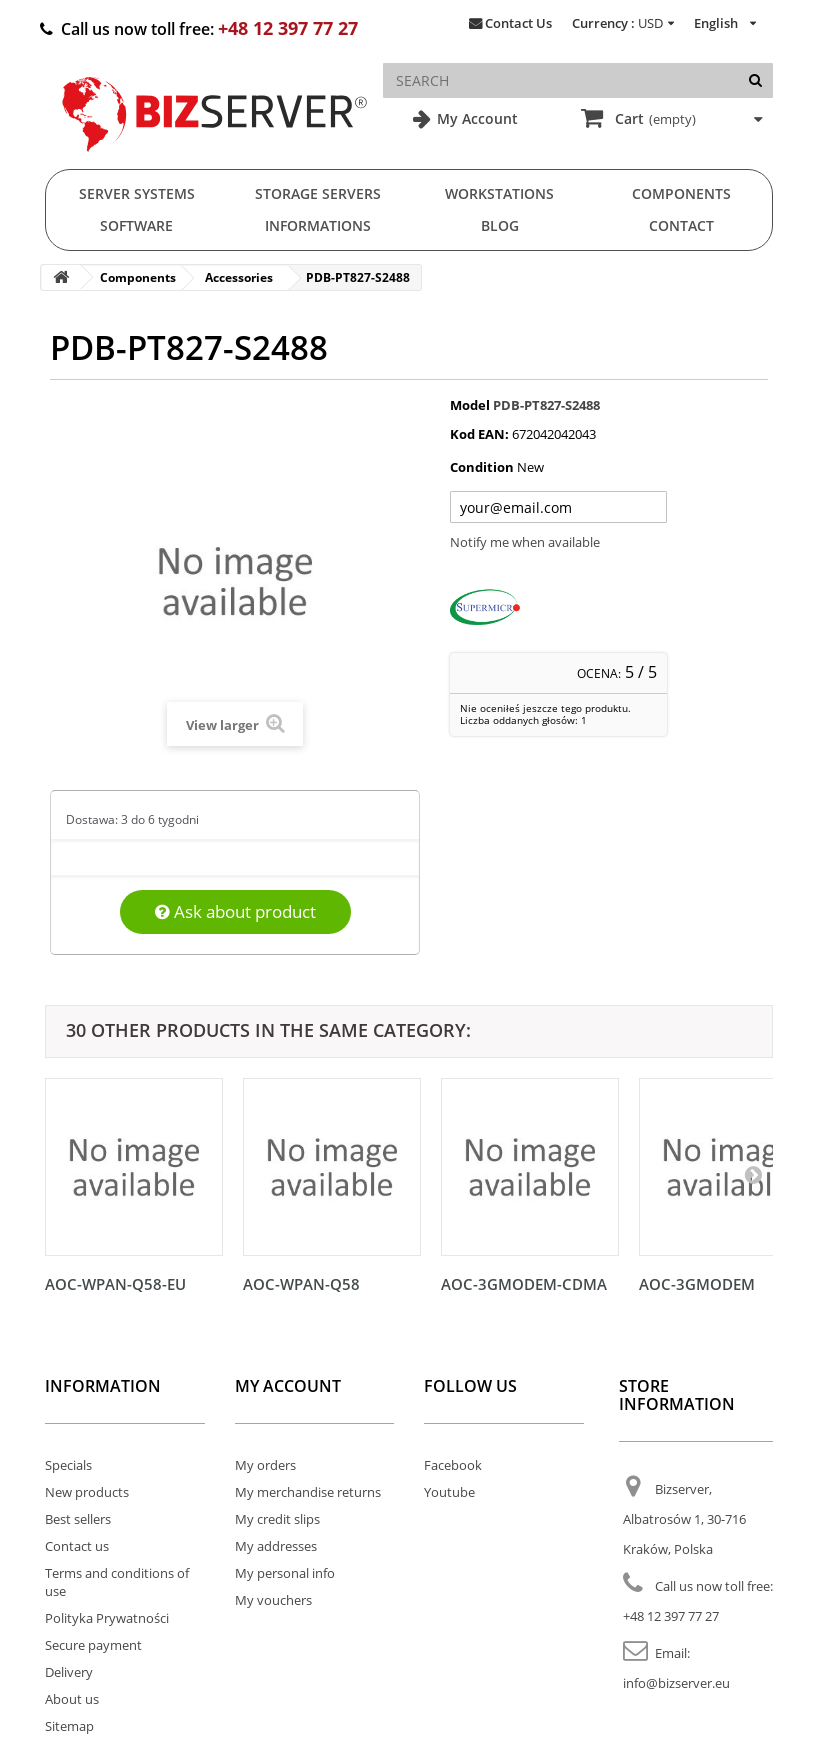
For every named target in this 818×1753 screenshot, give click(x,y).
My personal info (285, 1573)
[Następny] (753, 1174)
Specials (68, 1465)
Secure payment (93, 1645)
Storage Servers (318, 193)
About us (72, 1699)
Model (470, 405)
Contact (681, 225)
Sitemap (69, 1726)
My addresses (276, 1546)
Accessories (239, 277)
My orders (265, 1465)
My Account (475, 118)
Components (681, 193)
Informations (318, 225)
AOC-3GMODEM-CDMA (524, 1284)
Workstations (499, 193)
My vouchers (273, 1600)
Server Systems (137, 193)
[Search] (755, 80)
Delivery (69, 1672)
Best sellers (78, 1519)
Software (136, 225)
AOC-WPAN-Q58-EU (115, 1284)
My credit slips (277, 1519)
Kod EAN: (479, 434)
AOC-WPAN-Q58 (301, 1284)
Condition (482, 467)
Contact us (77, 1546)
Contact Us (518, 23)
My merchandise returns (308, 1492)
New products (87, 1492)
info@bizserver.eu (676, 1683)
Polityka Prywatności (107, 1618)
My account (288, 1386)
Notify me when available (525, 542)
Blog (500, 225)
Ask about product (235, 911)
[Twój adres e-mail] (558, 507)
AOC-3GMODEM (697, 1284)
